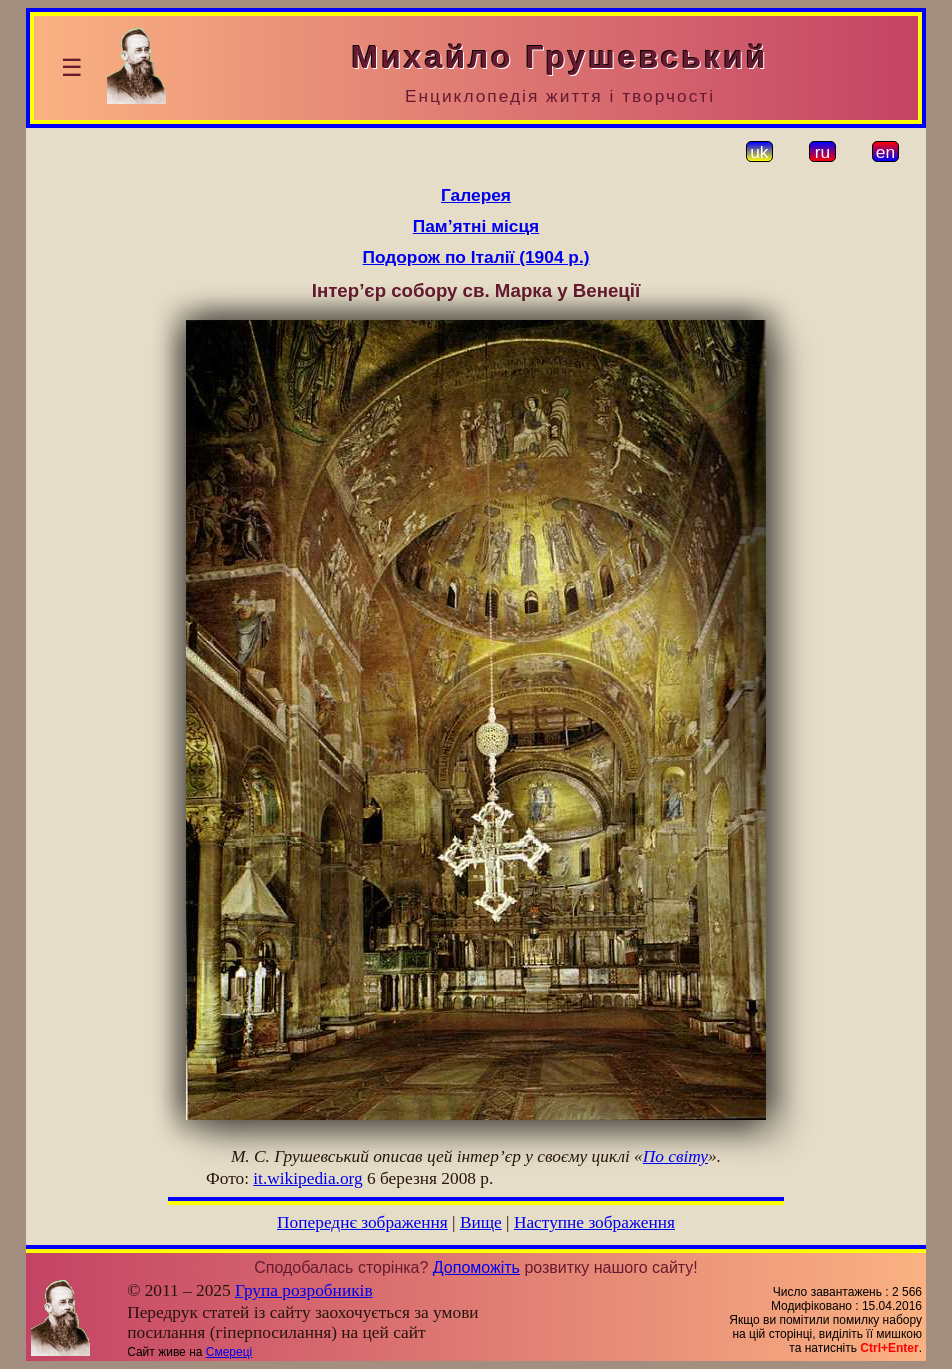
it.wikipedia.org (307, 1178)
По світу (675, 1156)
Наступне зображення (594, 1222)
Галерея (476, 195)
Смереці (229, 1352)
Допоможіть (476, 1267)
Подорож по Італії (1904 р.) (475, 257)
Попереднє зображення (362, 1222)
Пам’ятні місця (476, 226)
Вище (481, 1222)
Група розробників (304, 1290)
